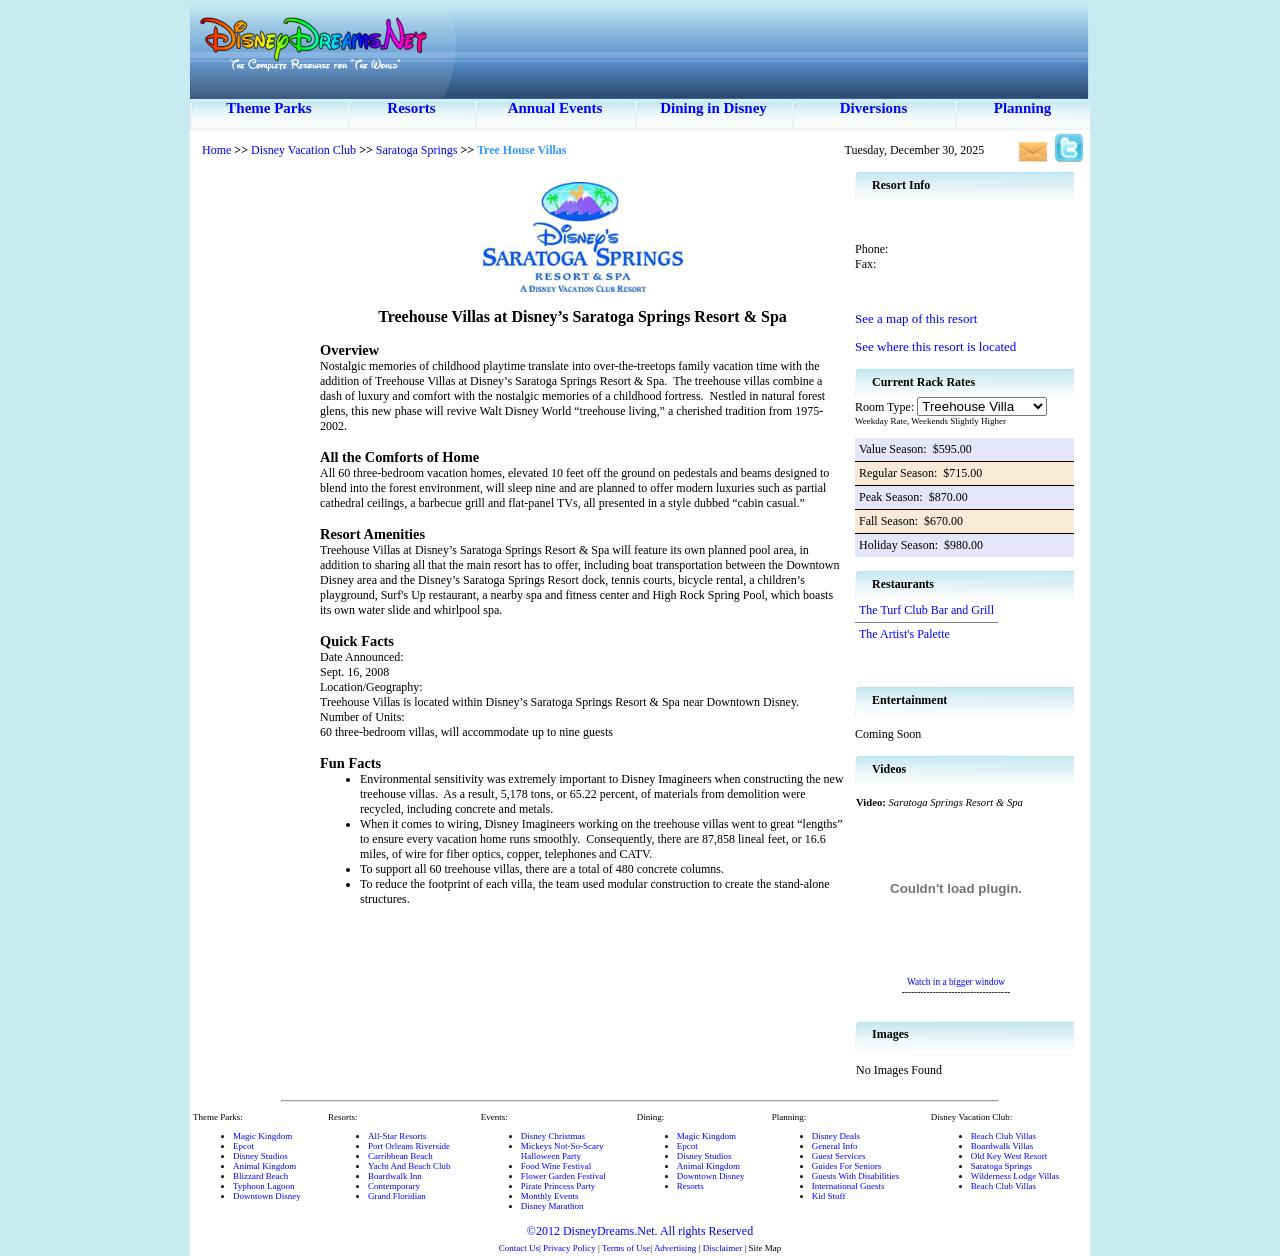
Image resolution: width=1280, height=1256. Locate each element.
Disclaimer (723, 1248)
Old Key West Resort (1009, 1156)
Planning (1023, 108)
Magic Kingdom (262, 1136)
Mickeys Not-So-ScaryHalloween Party (562, 1151)
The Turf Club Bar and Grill (926, 610)
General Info (835, 1146)
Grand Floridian (397, 1196)
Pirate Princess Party (558, 1186)
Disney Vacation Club (303, 150)
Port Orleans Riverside (409, 1146)
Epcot (243, 1146)
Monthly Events (550, 1196)
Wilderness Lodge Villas (1015, 1176)
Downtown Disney (267, 1196)
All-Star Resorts (397, 1136)
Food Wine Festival (556, 1166)
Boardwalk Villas (1002, 1146)
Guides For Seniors (847, 1166)
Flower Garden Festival (563, 1176)
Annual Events (555, 108)
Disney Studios (260, 1156)
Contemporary (394, 1186)
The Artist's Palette (904, 634)
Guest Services (839, 1156)
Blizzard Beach (260, 1176)
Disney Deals (836, 1136)
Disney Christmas (553, 1136)
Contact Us (519, 1248)
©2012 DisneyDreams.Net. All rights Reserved (640, 1231)
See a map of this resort (916, 318)
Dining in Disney (713, 108)
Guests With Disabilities (855, 1176)
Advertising (675, 1248)
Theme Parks (268, 108)
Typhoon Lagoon (264, 1186)
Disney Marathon (552, 1206)
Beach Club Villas (1003, 1136)
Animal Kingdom (264, 1166)
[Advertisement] (255, 470)
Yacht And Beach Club (409, 1166)
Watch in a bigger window (956, 982)
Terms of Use (626, 1248)
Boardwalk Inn (395, 1176)
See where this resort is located (935, 346)
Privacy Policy (569, 1248)
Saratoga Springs (417, 150)
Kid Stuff (829, 1196)
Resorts (411, 108)
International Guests (848, 1186)
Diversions (874, 108)
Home (216, 150)
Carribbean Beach (400, 1156)
